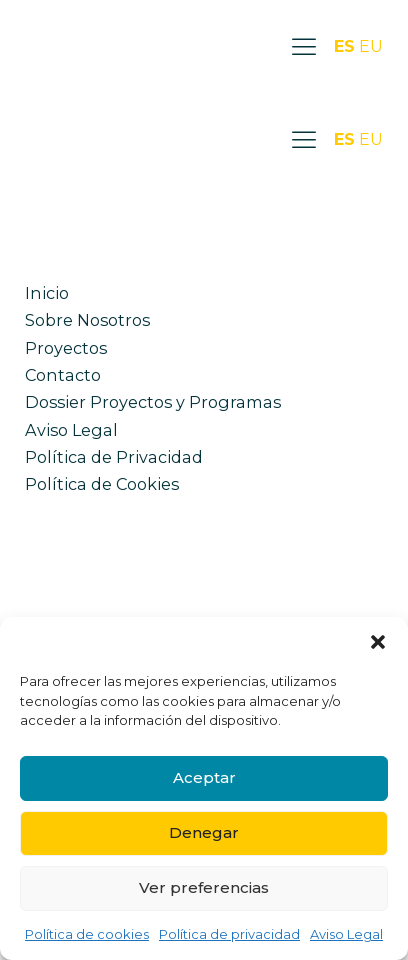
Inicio (47, 293)
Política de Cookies (102, 484)
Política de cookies (87, 934)
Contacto (63, 375)
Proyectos (66, 348)
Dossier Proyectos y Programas (153, 402)
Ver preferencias (204, 887)
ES (344, 46)
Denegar (204, 832)
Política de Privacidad (114, 457)
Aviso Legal (346, 934)
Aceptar (204, 777)
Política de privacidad (229, 934)
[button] (378, 642)
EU (371, 46)
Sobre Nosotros (87, 320)
